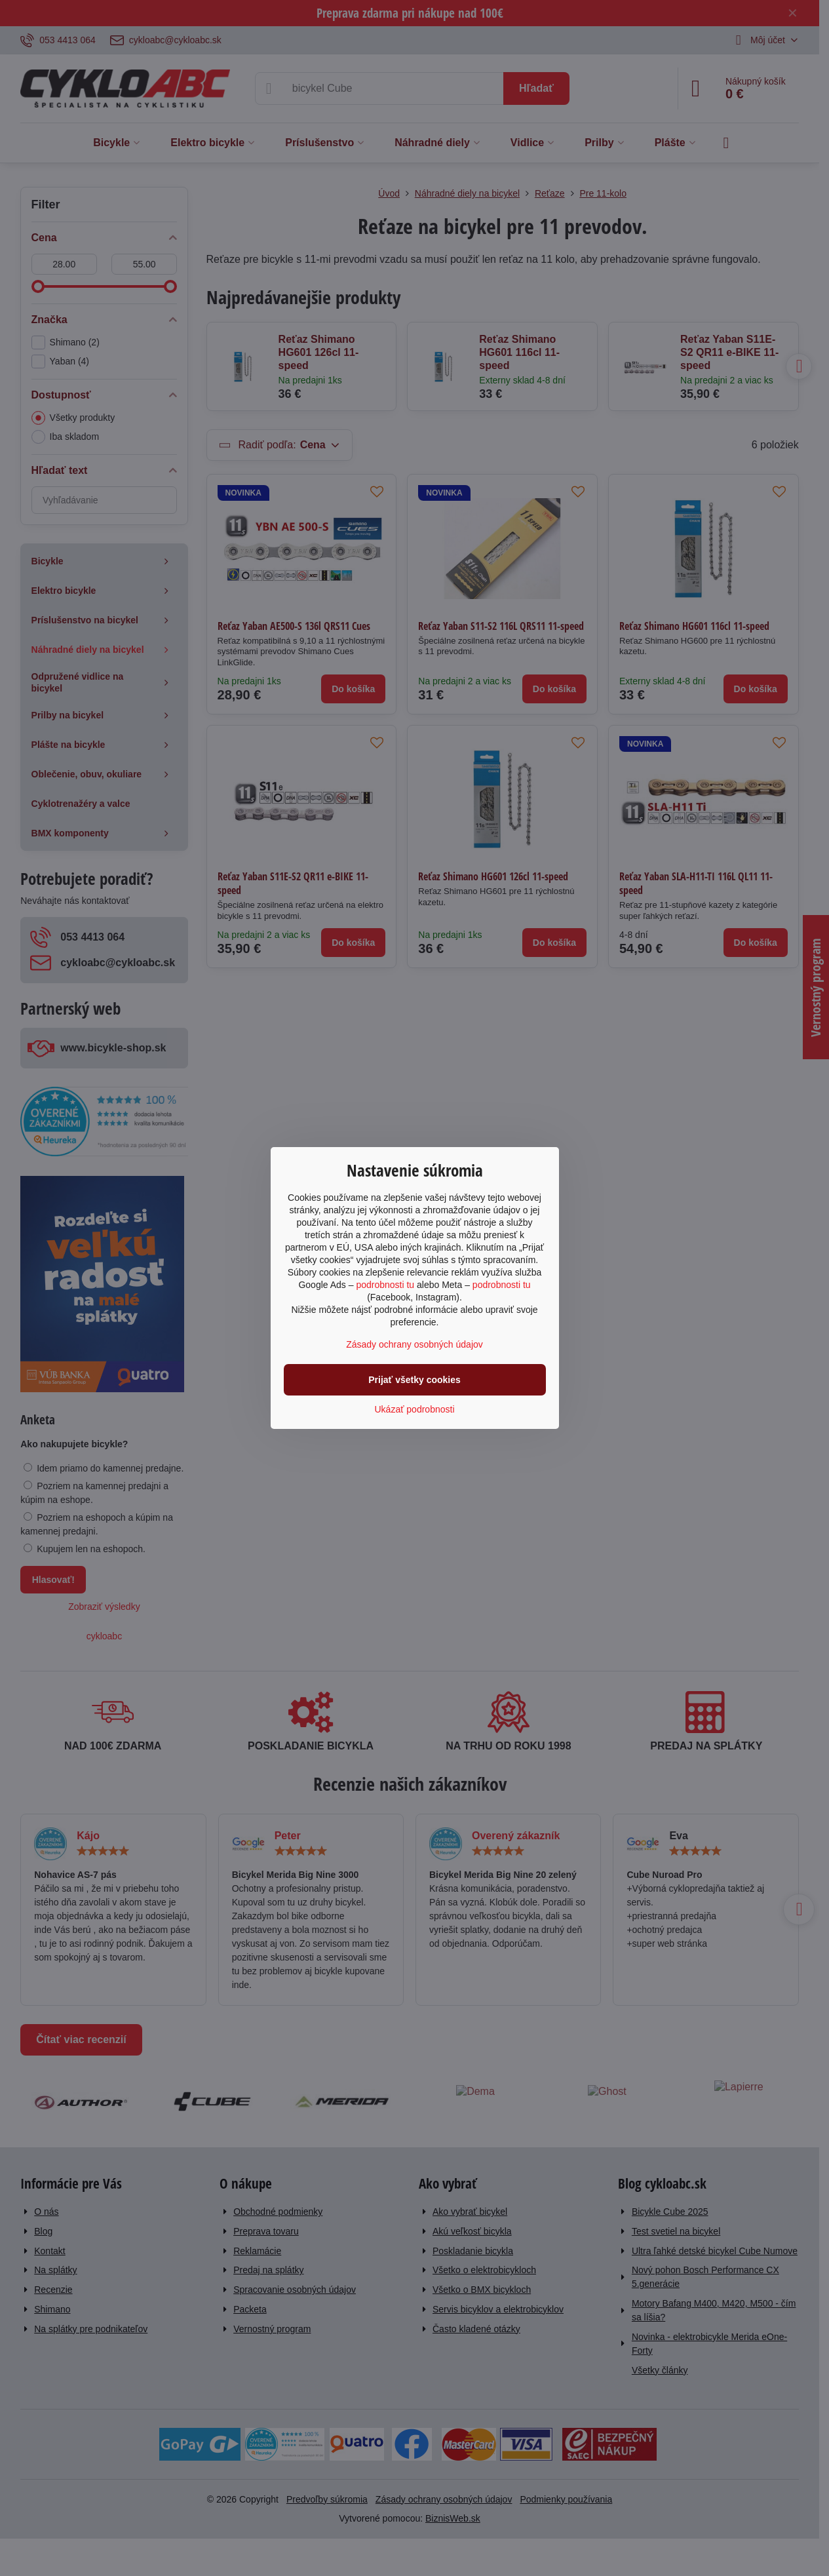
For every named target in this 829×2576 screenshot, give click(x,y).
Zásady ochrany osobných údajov (414, 1344)
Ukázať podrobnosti (415, 1409)
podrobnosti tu (385, 1284)
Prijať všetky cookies (414, 1380)
